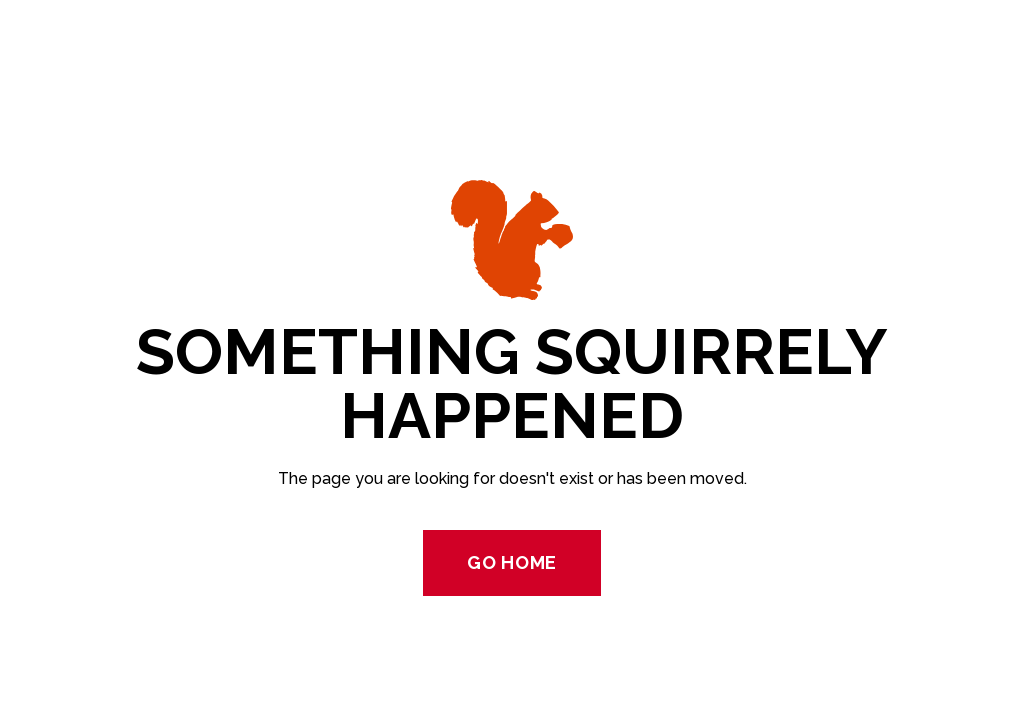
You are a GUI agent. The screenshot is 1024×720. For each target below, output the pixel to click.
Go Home (512, 562)
